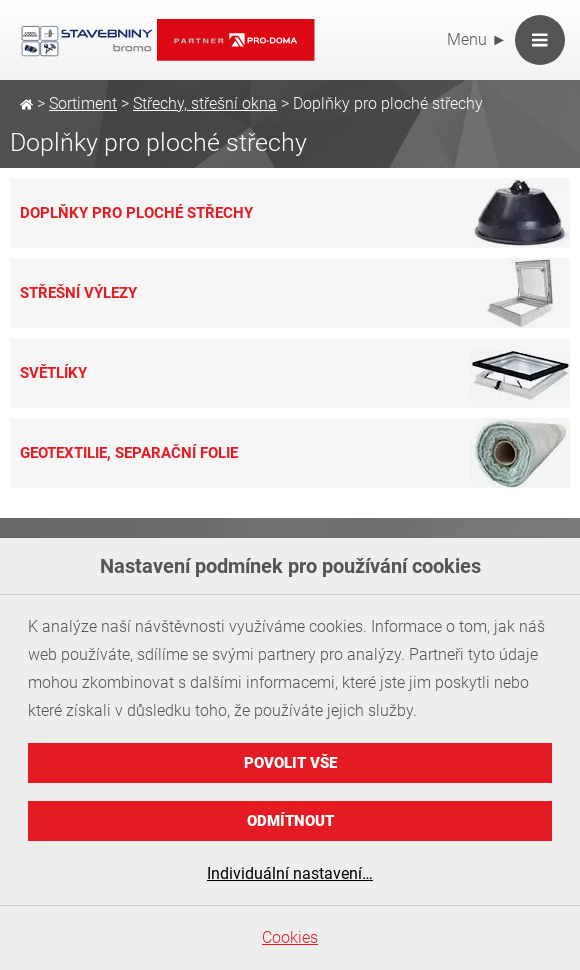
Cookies (290, 937)
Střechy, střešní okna (205, 103)
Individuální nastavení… (290, 873)
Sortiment (83, 103)
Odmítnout (290, 821)
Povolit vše (290, 763)
